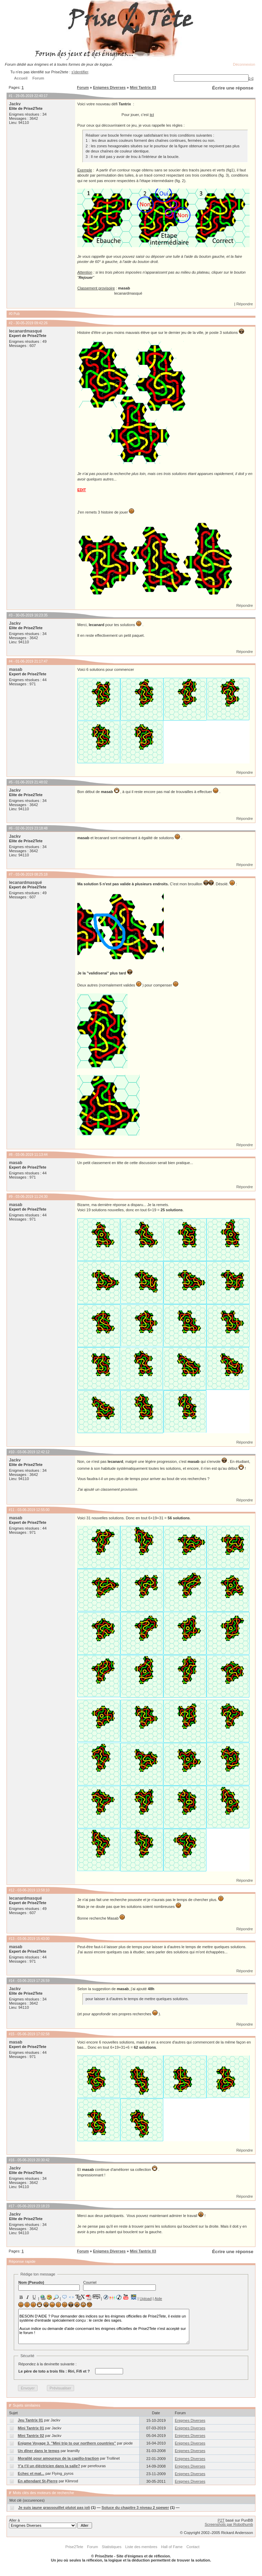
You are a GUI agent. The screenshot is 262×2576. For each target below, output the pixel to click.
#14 (11, 1981)
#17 (11, 2206)
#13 (11, 1939)
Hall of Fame (171, 2547)
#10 (11, 1452)
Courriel (119, 2285)
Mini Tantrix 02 (31, 2436)
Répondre (244, 304)
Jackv (15, 104)
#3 (10, 615)
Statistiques (111, 2547)
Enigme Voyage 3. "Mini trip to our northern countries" (67, 2443)
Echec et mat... (31, 2473)
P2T (221, 2520)
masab (15, 669)
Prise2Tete (74, 2547)
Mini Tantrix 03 (143, 87)
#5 (10, 782)
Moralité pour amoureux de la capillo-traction (58, 2458)
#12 (11, 1890)
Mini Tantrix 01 (31, 2428)
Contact (193, 2547)
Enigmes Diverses (109, 87)
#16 (11, 2160)
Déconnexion (244, 64)
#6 (10, 828)
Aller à (50, 2523)
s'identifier (79, 72)
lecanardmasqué (25, 331)
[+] (251, 78)
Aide (158, 2299)
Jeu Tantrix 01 (30, 2420)
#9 (10, 1197)
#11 (11, 1510)
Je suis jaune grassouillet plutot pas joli (54, 2507)
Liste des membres (141, 2547)
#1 (10, 96)
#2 (10, 323)
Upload (146, 2299)
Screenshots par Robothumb (229, 2524)
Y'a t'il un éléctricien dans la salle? (49, 2466)
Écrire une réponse (232, 88)
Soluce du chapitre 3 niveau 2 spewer (135, 2507)
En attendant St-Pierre (38, 2481)
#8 (10, 1155)
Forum (83, 87)
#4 (10, 661)
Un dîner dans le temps (39, 2451)
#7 (10, 874)
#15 (11, 2034)
